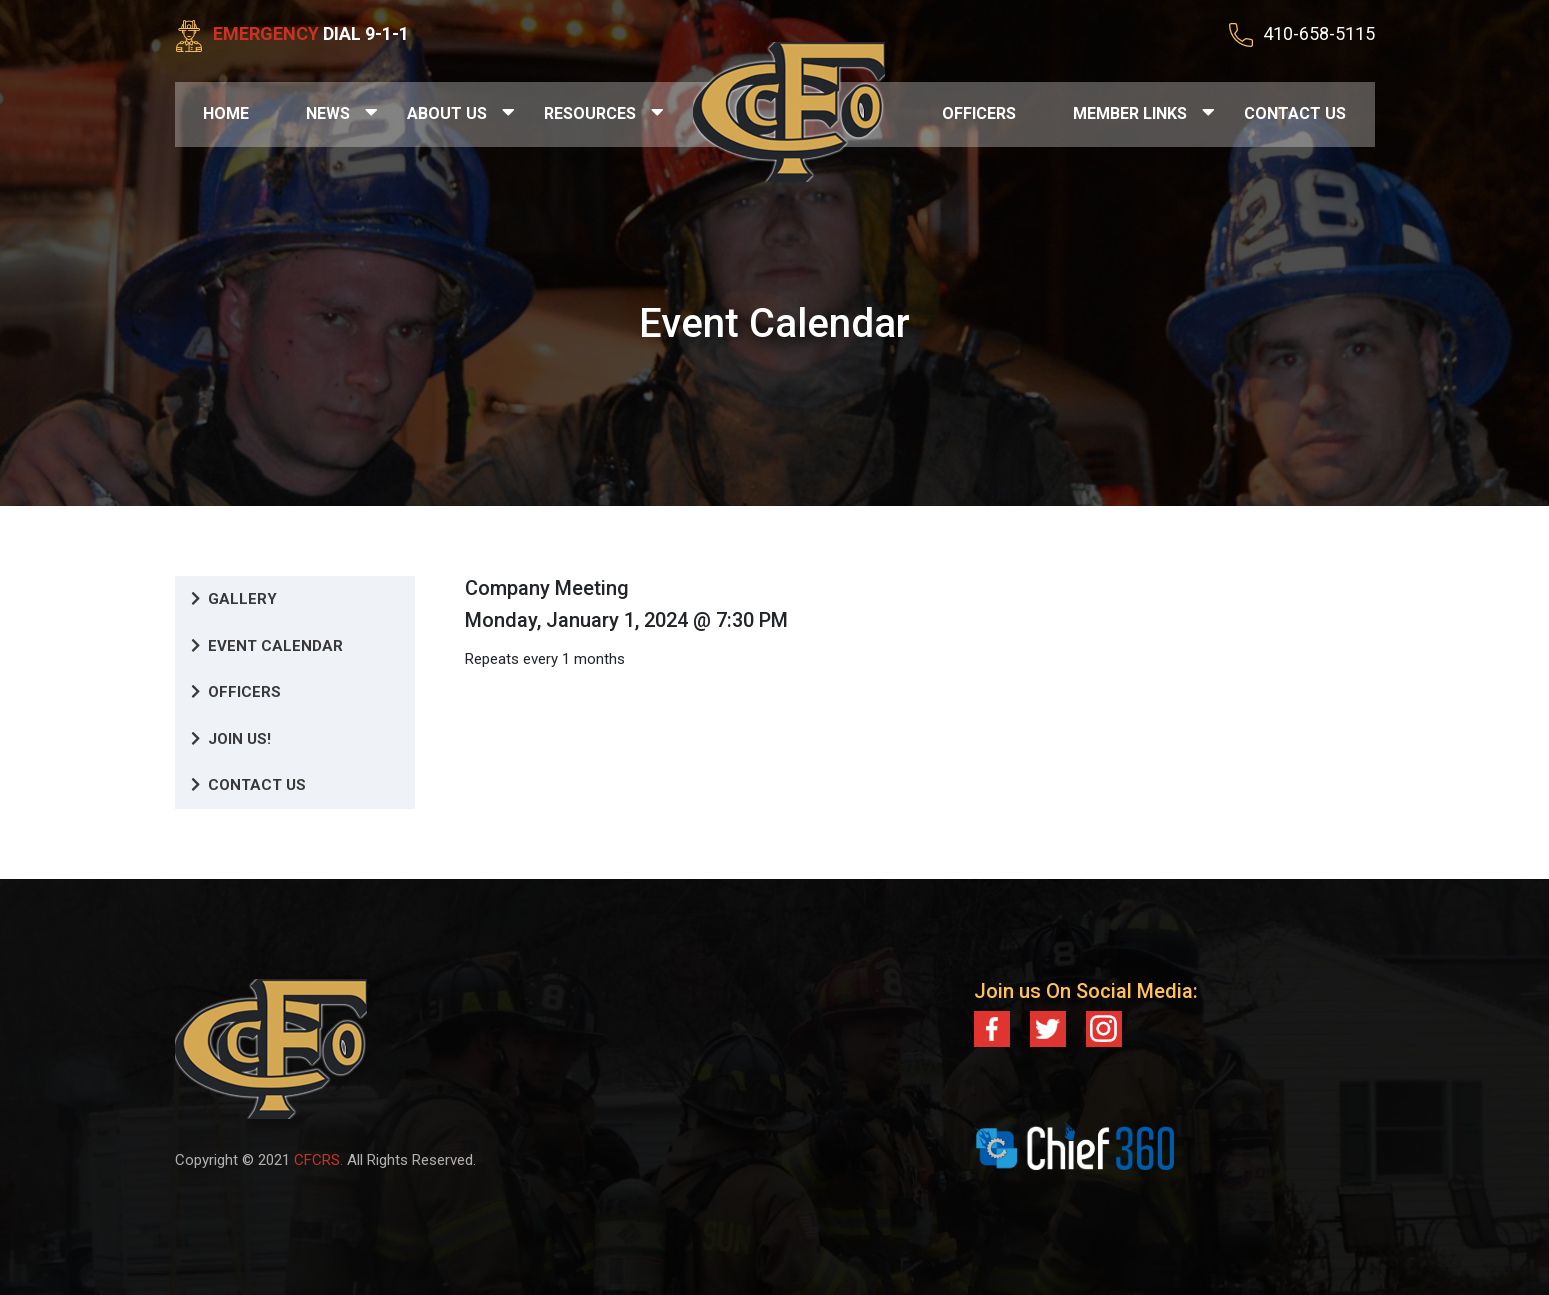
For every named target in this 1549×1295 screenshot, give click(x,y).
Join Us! (231, 739)
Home (226, 113)
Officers (979, 113)
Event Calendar (267, 646)
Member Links (1130, 113)
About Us (447, 113)
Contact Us (1295, 113)
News (328, 113)
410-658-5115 (1319, 33)
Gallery (234, 599)
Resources (590, 113)
